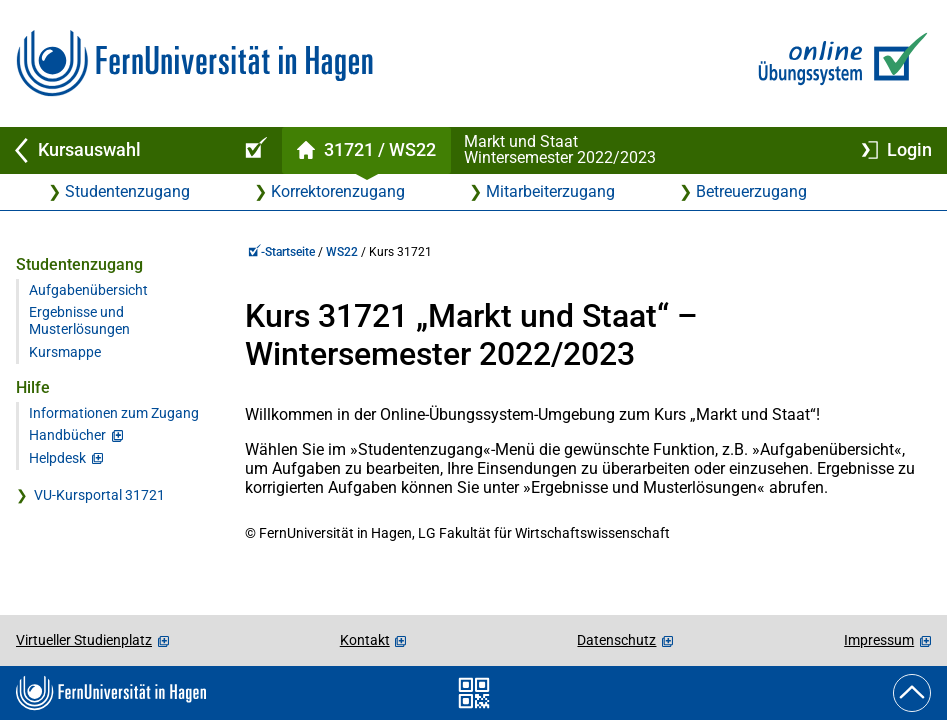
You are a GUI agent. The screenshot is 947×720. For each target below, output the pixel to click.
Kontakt (365, 640)
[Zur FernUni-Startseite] (194, 63)
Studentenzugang (127, 191)
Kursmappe (65, 352)
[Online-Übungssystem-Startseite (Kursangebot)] (253, 150)
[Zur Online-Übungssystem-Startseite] (838, 63)
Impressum (879, 640)
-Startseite (281, 252)
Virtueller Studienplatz (84, 640)
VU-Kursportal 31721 (99, 495)
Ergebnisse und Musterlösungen (79, 321)
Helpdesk (57, 458)
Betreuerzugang (751, 191)
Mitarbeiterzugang (550, 191)
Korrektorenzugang (338, 191)
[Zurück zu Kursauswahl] (112, 150)
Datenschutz (616, 640)
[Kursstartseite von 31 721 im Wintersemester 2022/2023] (366, 150)
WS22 (342, 252)
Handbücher (67, 435)
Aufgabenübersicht (88, 290)
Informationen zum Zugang (114, 413)
